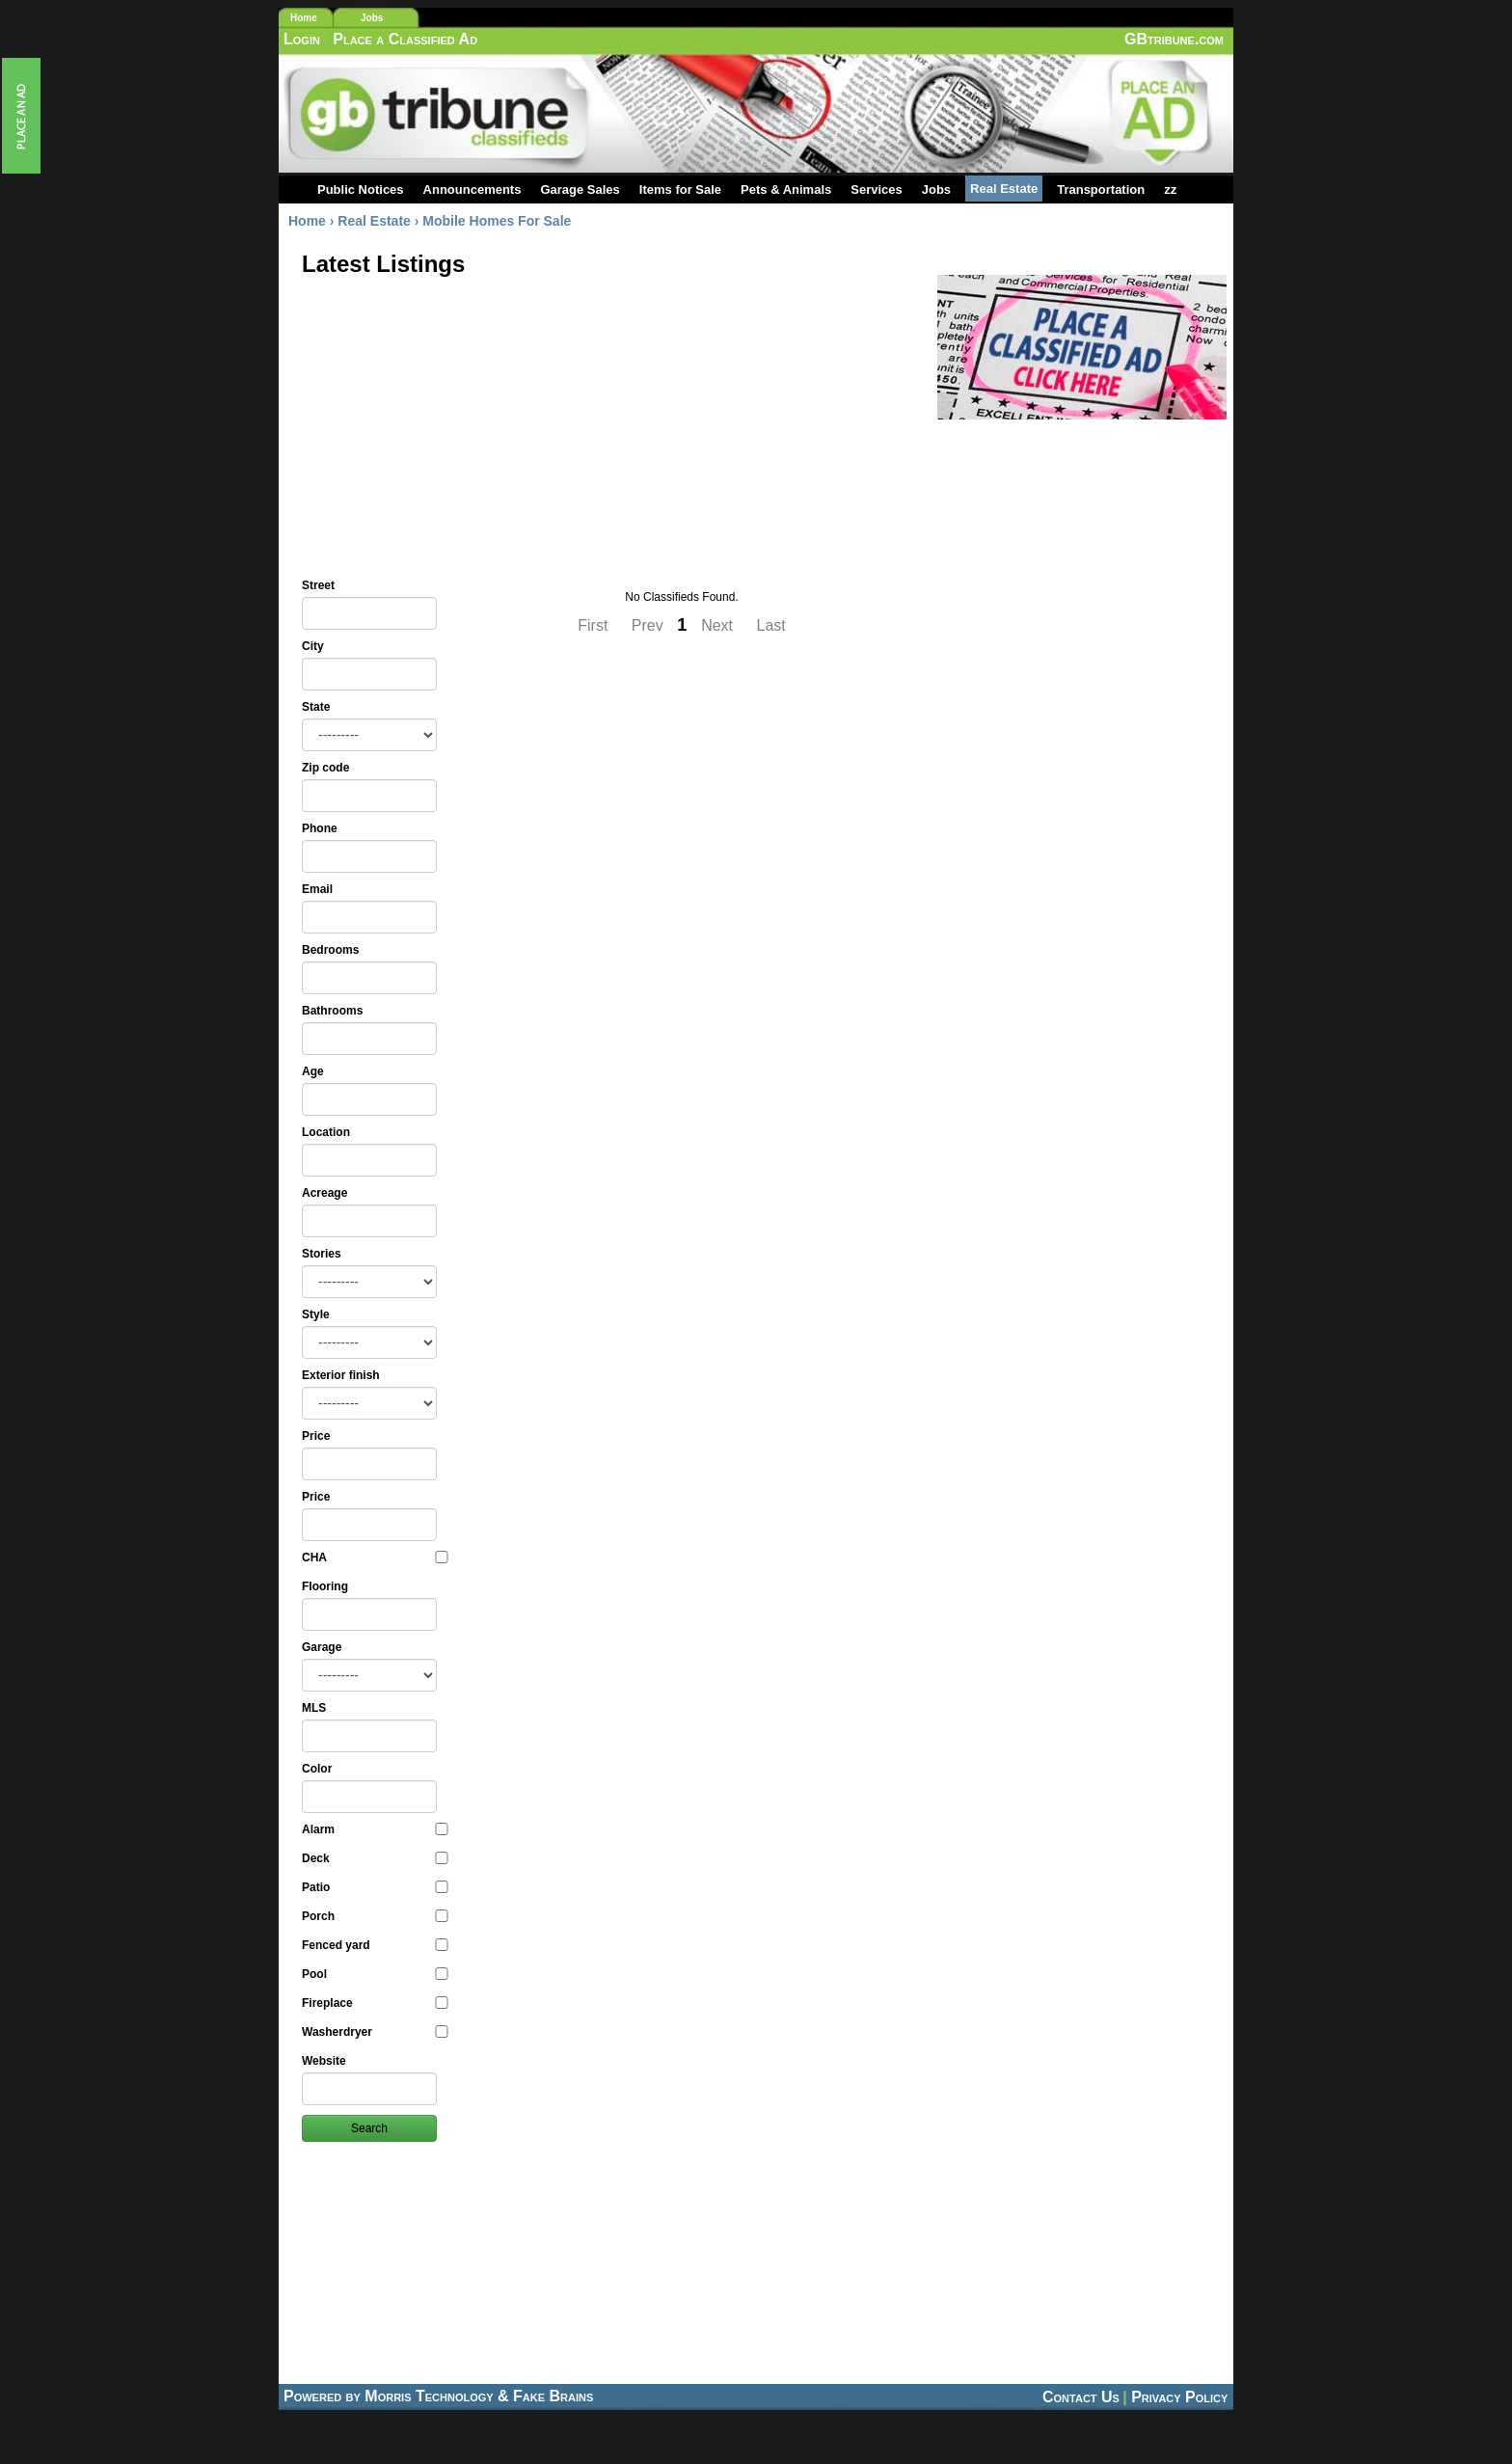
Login (302, 39)
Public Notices (360, 189)
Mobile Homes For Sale (496, 221)
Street (318, 585)
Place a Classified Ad (405, 39)
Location (326, 1132)
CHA (374, 1557)
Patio (374, 1887)
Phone (320, 828)
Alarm (374, 1829)
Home (303, 18)
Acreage (324, 1193)
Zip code (325, 767)
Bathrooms (332, 1010)
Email (317, 889)
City (313, 646)
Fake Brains (553, 2396)
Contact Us (1081, 2397)
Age (313, 1071)
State (316, 707)
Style (316, 1314)
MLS (314, 1708)
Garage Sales (579, 189)
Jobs (372, 18)
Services (876, 189)
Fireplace (374, 2003)
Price (316, 1436)
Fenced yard (374, 1945)
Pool (374, 1974)
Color (317, 1768)
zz (1170, 189)
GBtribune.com (1174, 39)
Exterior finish (341, 1375)
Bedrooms (330, 950)
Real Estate (1004, 188)
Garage (321, 1647)
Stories (321, 1253)
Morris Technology (428, 2396)
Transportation (1101, 189)
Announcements (472, 189)
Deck (374, 1858)
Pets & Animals (786, 189)
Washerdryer (374, 2032)
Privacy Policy (1179, 2397)
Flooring (325, 1586)
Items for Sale (680, 189)
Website (324, 2061)
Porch (374, 1916)
